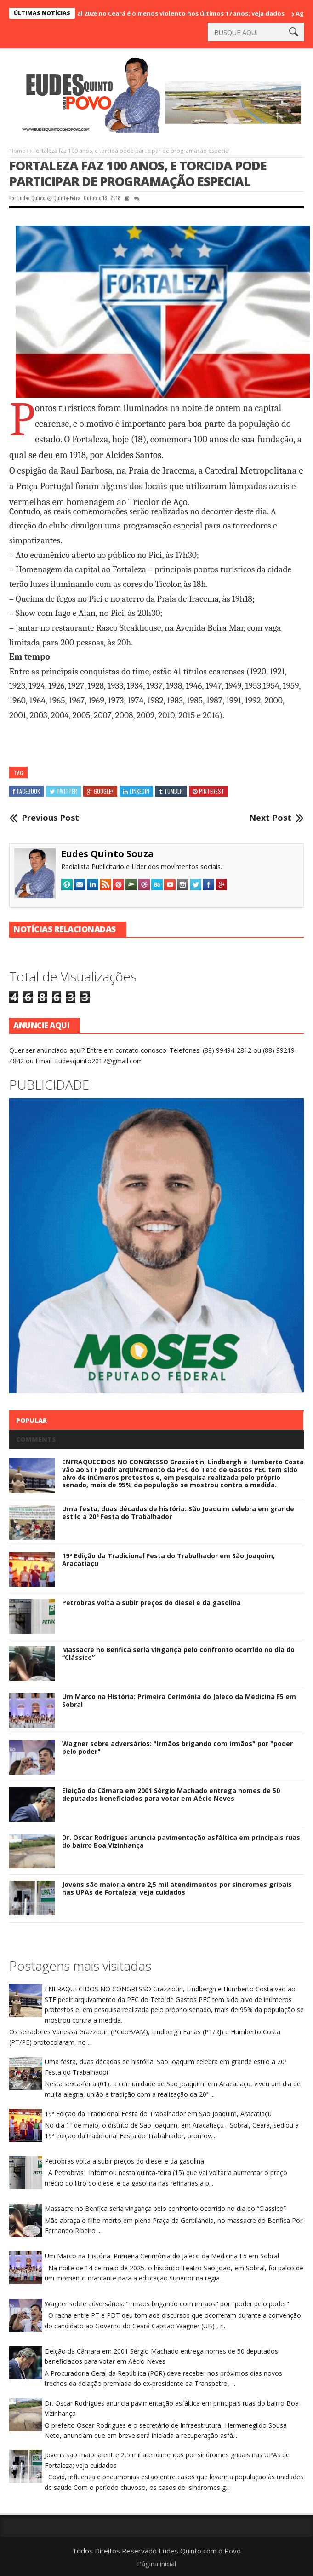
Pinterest (208, 791)
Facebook (26, 791)
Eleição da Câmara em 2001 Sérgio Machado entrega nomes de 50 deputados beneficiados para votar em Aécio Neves (171, 1794)
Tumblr (171, 791)
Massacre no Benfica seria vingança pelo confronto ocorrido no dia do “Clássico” (178, 1653)
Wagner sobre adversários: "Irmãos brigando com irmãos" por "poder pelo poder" (177, 1747)
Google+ (100, 791)
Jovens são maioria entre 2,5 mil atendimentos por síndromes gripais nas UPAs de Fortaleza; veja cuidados (177, 1888)
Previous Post (50, 818)
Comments (36, 1439)
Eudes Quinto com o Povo (200, 2550)
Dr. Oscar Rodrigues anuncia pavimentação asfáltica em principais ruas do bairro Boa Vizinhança (181, 1841)
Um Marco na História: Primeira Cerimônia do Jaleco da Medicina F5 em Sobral (179, 1700)
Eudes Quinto (31, 198)
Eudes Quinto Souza (107, 853)
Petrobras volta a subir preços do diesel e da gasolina (151, 1602)
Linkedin (136, 791)
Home (17, 151)
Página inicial (156, 2563)
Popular (31, 1420)
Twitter (63, 791)
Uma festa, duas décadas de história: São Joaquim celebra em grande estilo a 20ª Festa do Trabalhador (178, 1512)
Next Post (270, 818)
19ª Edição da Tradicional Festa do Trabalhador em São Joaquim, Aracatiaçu (168, 1559)
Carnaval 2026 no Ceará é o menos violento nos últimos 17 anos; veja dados (174, 13)
